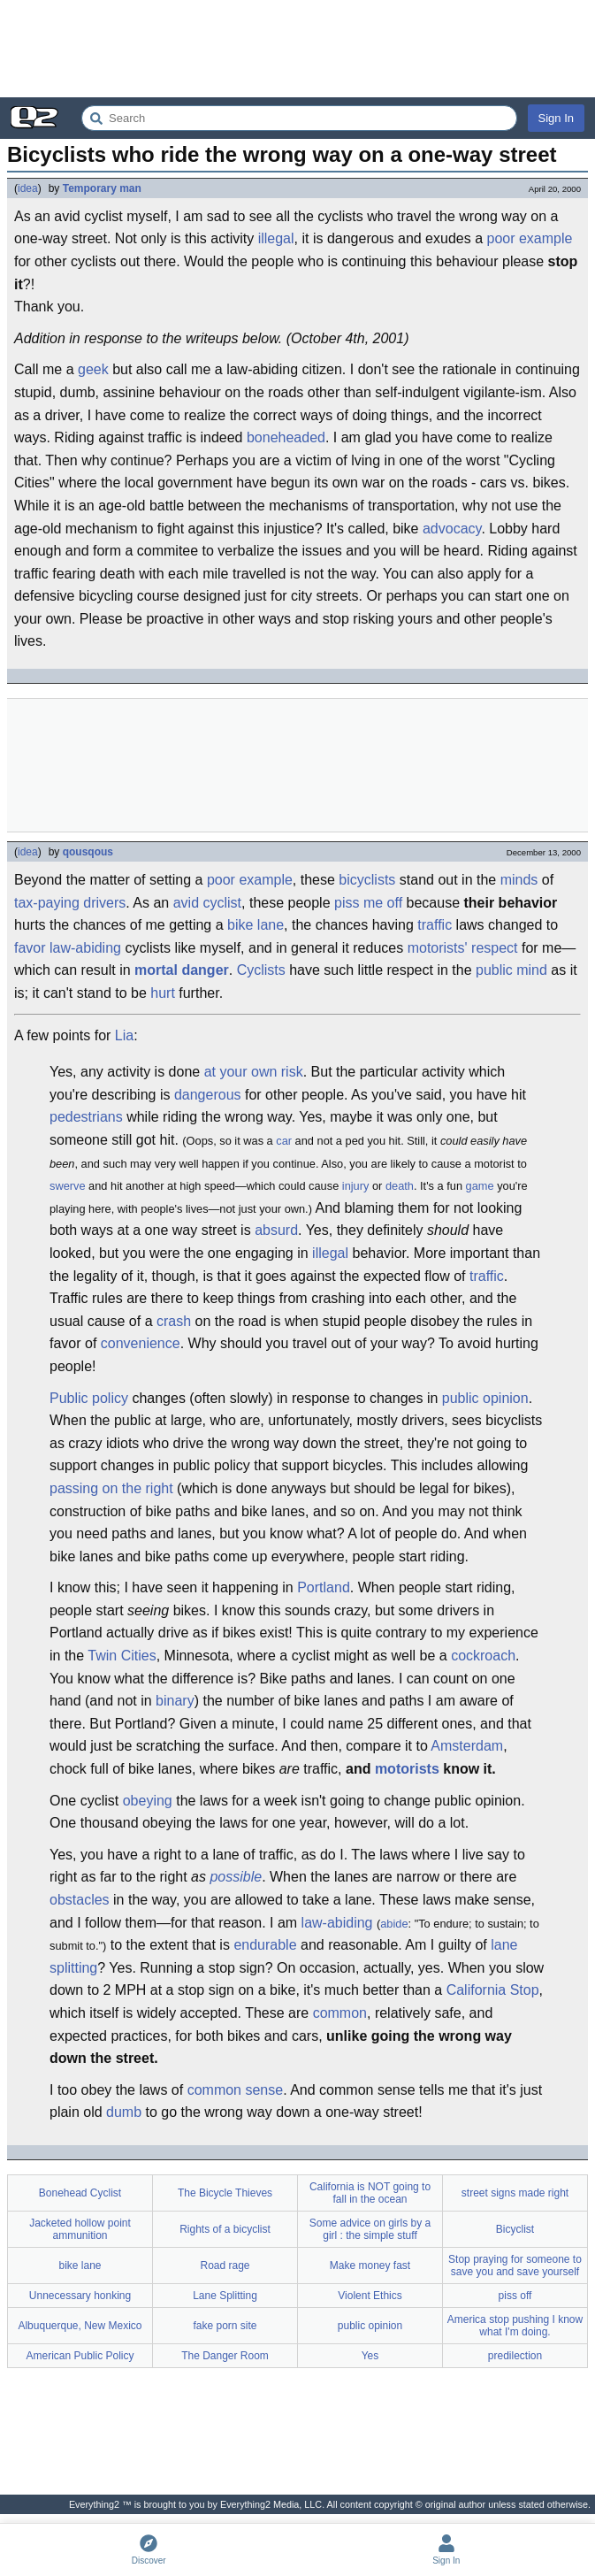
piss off (515, 2295)
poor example (530, 238)
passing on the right (111, 1488)
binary (175, 1700)
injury (356, 1185)
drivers (104, 902)
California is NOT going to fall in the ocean (370, 2193)
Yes (370, 2356)
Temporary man (102, 188)
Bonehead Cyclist (80, 2193)
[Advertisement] (297, 48)
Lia (124, 1035)
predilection (515, 2356)
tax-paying (47, 902)
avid (186, 902)
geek (93, 369)
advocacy (452, 528)
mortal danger (181, 970)
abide (394, 1923)
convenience (140, 1343)
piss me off (368, 902)
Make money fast (370, 2265)
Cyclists (261, 970)
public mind (511, 970)
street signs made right (515, 2193)
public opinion (485, 1398)
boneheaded (286, 437)
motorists (407, 1768)
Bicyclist (515, 2229)
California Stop (492, 1989)
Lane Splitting (225, 2295)
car (284, 1140)
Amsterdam (467, 1745)
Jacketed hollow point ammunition (80, 2229)
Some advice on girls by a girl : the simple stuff (370, 2229)
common (340, 2012)
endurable (264, 1944)
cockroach (483, 1655)
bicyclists (367, 879)
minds (519, 879)
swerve (68, 1185)
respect (494, 947)
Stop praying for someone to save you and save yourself (515, 2265)
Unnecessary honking (80, 2295)
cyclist (221, 902)
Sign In (556, 118)
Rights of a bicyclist (225, 2229)
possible (236, 1876)
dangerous (207, 1094)
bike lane (255, 924)
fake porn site (224, 2325)
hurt (162, 992)
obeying (147, 1800)
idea (28, 188)
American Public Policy (79, 2356)
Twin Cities (122, 1655)
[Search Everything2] (299, 118)
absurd (276, 1230)
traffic (434, 924)
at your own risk (253, 1071)
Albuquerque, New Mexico (79, 2325)
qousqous (88, 852)
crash (173, 1321)
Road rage (224, 2265)
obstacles (80, 1899)
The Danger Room (225, 2356)
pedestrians (86, 1116)
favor (30, 947)
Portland (323, 1587)
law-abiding (85, 947)
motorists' (438, 947)
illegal (276, 238)
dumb (123, 2112)
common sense (235, 2089)
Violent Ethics (370, 2295)
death (399, 1185)
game (480, 1185)
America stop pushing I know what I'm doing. (515, 2325)
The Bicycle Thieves (225, 2193)
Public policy (89, 1398)
